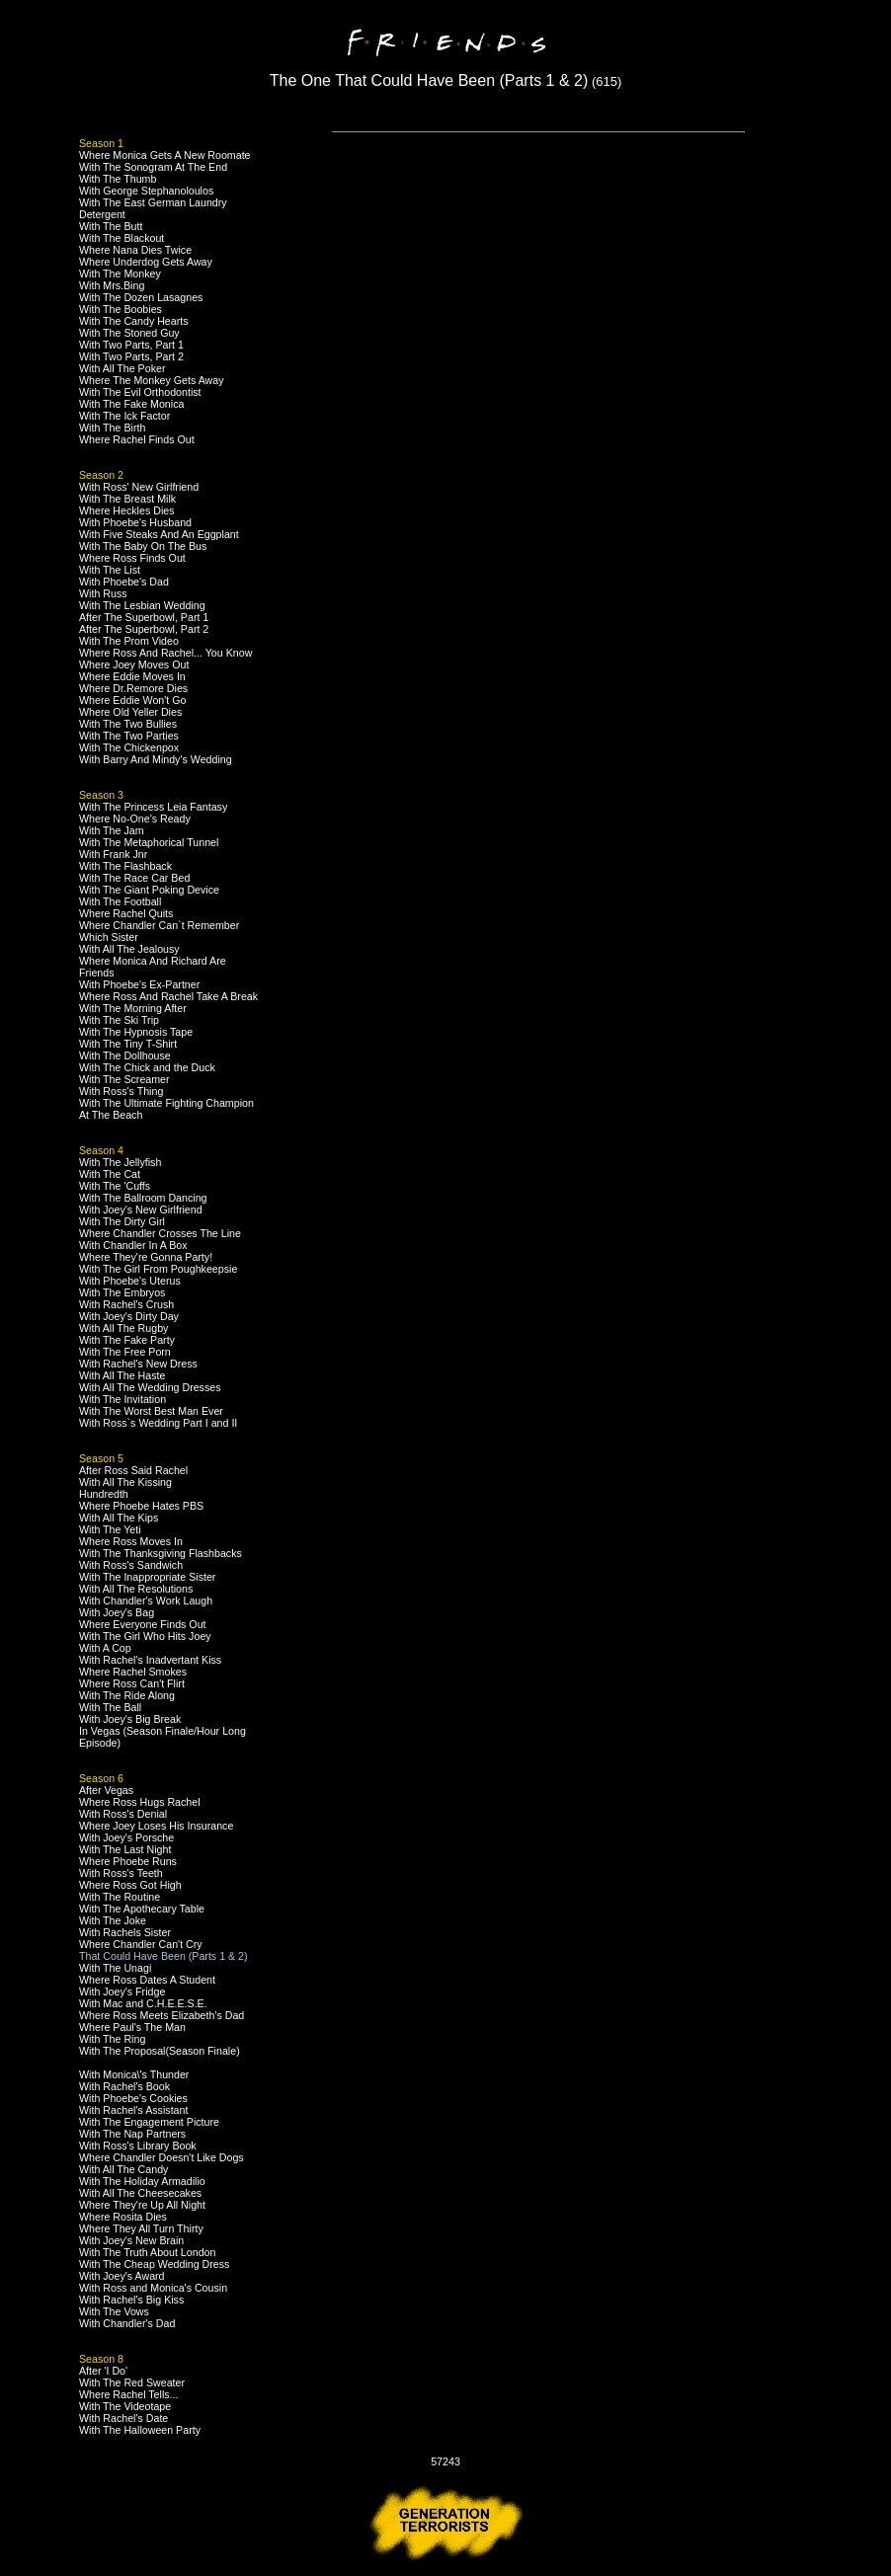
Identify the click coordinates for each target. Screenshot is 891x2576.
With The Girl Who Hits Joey (145, 1636)
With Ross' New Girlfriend (139, 487)
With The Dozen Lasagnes (140, 297)
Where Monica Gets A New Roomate (165, 155)
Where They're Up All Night (142, 2205)
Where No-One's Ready (135, 818)
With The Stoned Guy (129, 333)
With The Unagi (115, 1968)
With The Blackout (121, 238)
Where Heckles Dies (127, 510)
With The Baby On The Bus (142, 546)
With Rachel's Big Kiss (131, 2299)
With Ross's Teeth (121, 1873)
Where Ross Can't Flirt (132, 1683)
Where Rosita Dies (123, 2217)
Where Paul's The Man (132, 2027)
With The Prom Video (129, 641)
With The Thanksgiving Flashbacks (160, 1553)
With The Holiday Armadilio (142, 2181)
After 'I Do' (103, 2371)
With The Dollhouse (125, 1055)
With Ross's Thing (121, 1091)
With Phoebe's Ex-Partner (139, 984)
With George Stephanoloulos (146, 190)
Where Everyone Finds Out (142, 1624)
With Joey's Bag (116, 1612)
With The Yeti (110, 1529)
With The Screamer (124, 1079)
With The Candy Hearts (134, 321)
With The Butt (110, 226)
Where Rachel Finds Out (137, 439)
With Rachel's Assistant (133, 2110)
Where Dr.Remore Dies (133, 688)
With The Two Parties (129, 736)
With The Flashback (125, 866)
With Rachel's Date (123, 2418)
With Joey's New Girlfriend (140, 1209)
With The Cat (109, 1174)
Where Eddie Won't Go (132, 700)
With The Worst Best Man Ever (151, 1411)
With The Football (120, 901)
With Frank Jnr (113, 854)
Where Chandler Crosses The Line (160, 1233)
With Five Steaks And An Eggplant (159, 534)
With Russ (103, 593)
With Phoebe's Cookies (133, 2098)
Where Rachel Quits (126, 913)
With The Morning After (133, 1008)
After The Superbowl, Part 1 (143, 617)
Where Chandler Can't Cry (140, 1944)
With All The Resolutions (136, 1589)
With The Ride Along (127, 1695)
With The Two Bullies (128, 724)
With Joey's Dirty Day (129, 1316)
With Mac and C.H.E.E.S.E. (143, 2003)
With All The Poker (122, 368)
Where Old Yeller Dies (130, 712)
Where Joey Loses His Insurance (156, 1826)
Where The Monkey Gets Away (151, 380)
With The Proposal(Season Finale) (159, 2051)
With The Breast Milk (127, 499)
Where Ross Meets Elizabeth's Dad (161, 2015)
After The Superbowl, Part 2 (143, 629)
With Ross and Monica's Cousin (153, 2288)
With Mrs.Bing (111, 285)
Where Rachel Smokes (133, 1672)
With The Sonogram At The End (153, 167)
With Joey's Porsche (126, 1837)
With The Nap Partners (132, 2134)
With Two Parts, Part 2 (131, 356)
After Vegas (106, 1790)
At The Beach (110, 1115)
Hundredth (103, 1494)
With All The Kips (118, 1517)
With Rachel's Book (124, 2086)
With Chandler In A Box (133, 1245)
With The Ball (110, 1707)
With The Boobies (120, 309)
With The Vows (114, 2311)
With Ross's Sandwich (131, 1565)
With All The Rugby (123, 1328)
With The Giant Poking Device (149, 890)
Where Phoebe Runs (128, 1861)
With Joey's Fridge (122, 1991)
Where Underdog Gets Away (145, 262)
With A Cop (105, 1648)
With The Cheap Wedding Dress (154, 2264)
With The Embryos (122, 1292)
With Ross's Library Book (138, 2145)
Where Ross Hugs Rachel (140, 1802)
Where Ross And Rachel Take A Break (168, 996)
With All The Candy (123, 2169)
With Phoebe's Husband (135, 522)
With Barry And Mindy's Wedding (155, 759)
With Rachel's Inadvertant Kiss (150, 1660)
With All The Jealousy (129, 949)
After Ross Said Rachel (133, 1470)
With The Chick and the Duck (147, 1067)
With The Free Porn (125, 1352)
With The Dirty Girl (122, 1221)
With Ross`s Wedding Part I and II (158, 1423)
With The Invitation (122, 1399)
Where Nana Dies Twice (135, 250)
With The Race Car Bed (134, 878)
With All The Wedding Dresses (150, 1387)
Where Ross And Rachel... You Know (165, 653)
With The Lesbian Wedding (142, 605)
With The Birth (112, 427)
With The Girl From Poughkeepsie (158, 1269)
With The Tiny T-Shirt (128, 1044)
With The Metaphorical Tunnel (148, 842)
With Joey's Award (122, 2276)
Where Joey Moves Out (134, 664)
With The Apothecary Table (141, 1908)
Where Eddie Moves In (132, 676)
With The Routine (119, 1897)
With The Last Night (125, 1849)
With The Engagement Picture (149, 2122)
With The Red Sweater (132, 2382)
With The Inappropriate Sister (147, 1577)
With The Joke (112, 1920)
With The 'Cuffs (114, 1186)
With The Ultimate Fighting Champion (166, 1103)
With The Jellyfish (120, 1162)
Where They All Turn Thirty (141, 2228)
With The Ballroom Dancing (143, 1198)
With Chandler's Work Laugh (145, 1600)
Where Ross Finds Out (132, 558)
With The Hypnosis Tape (136, 1032)
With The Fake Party (127, 1340)
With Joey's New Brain (131, 2240)
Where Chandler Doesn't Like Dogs (161, 2157)
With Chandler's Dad (127, 2323)
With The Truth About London (147, 2252)
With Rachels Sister (125, 1932)
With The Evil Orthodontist (140, 392)
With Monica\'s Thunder (134, 2074)
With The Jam (111, 830)
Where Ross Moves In (131, 1541)
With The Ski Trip (119, 1020)
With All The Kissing (125, 1482)
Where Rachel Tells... (129, 2394)
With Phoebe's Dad (124, 581)
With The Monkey (120, 273)
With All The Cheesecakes (140, 2193)
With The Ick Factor (124, 416)
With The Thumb (117, 179)
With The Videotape (125, 2406)
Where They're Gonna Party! (145, 1257)
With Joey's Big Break (130, 1719)
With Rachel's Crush (126, 1304)
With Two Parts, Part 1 (131, 345)
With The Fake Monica (131, 404)
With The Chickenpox (129, 747)
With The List (109, 570)
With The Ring (112, 2039)
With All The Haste (122, 1375)
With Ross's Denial (123, 1814)
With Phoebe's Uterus (130, 1281)
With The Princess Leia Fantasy (153, 807)
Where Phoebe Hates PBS (141, 1506)
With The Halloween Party (140, 2430)
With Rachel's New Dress (138, 1363)
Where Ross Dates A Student (147, 1980)
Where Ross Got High (130, 1885)
